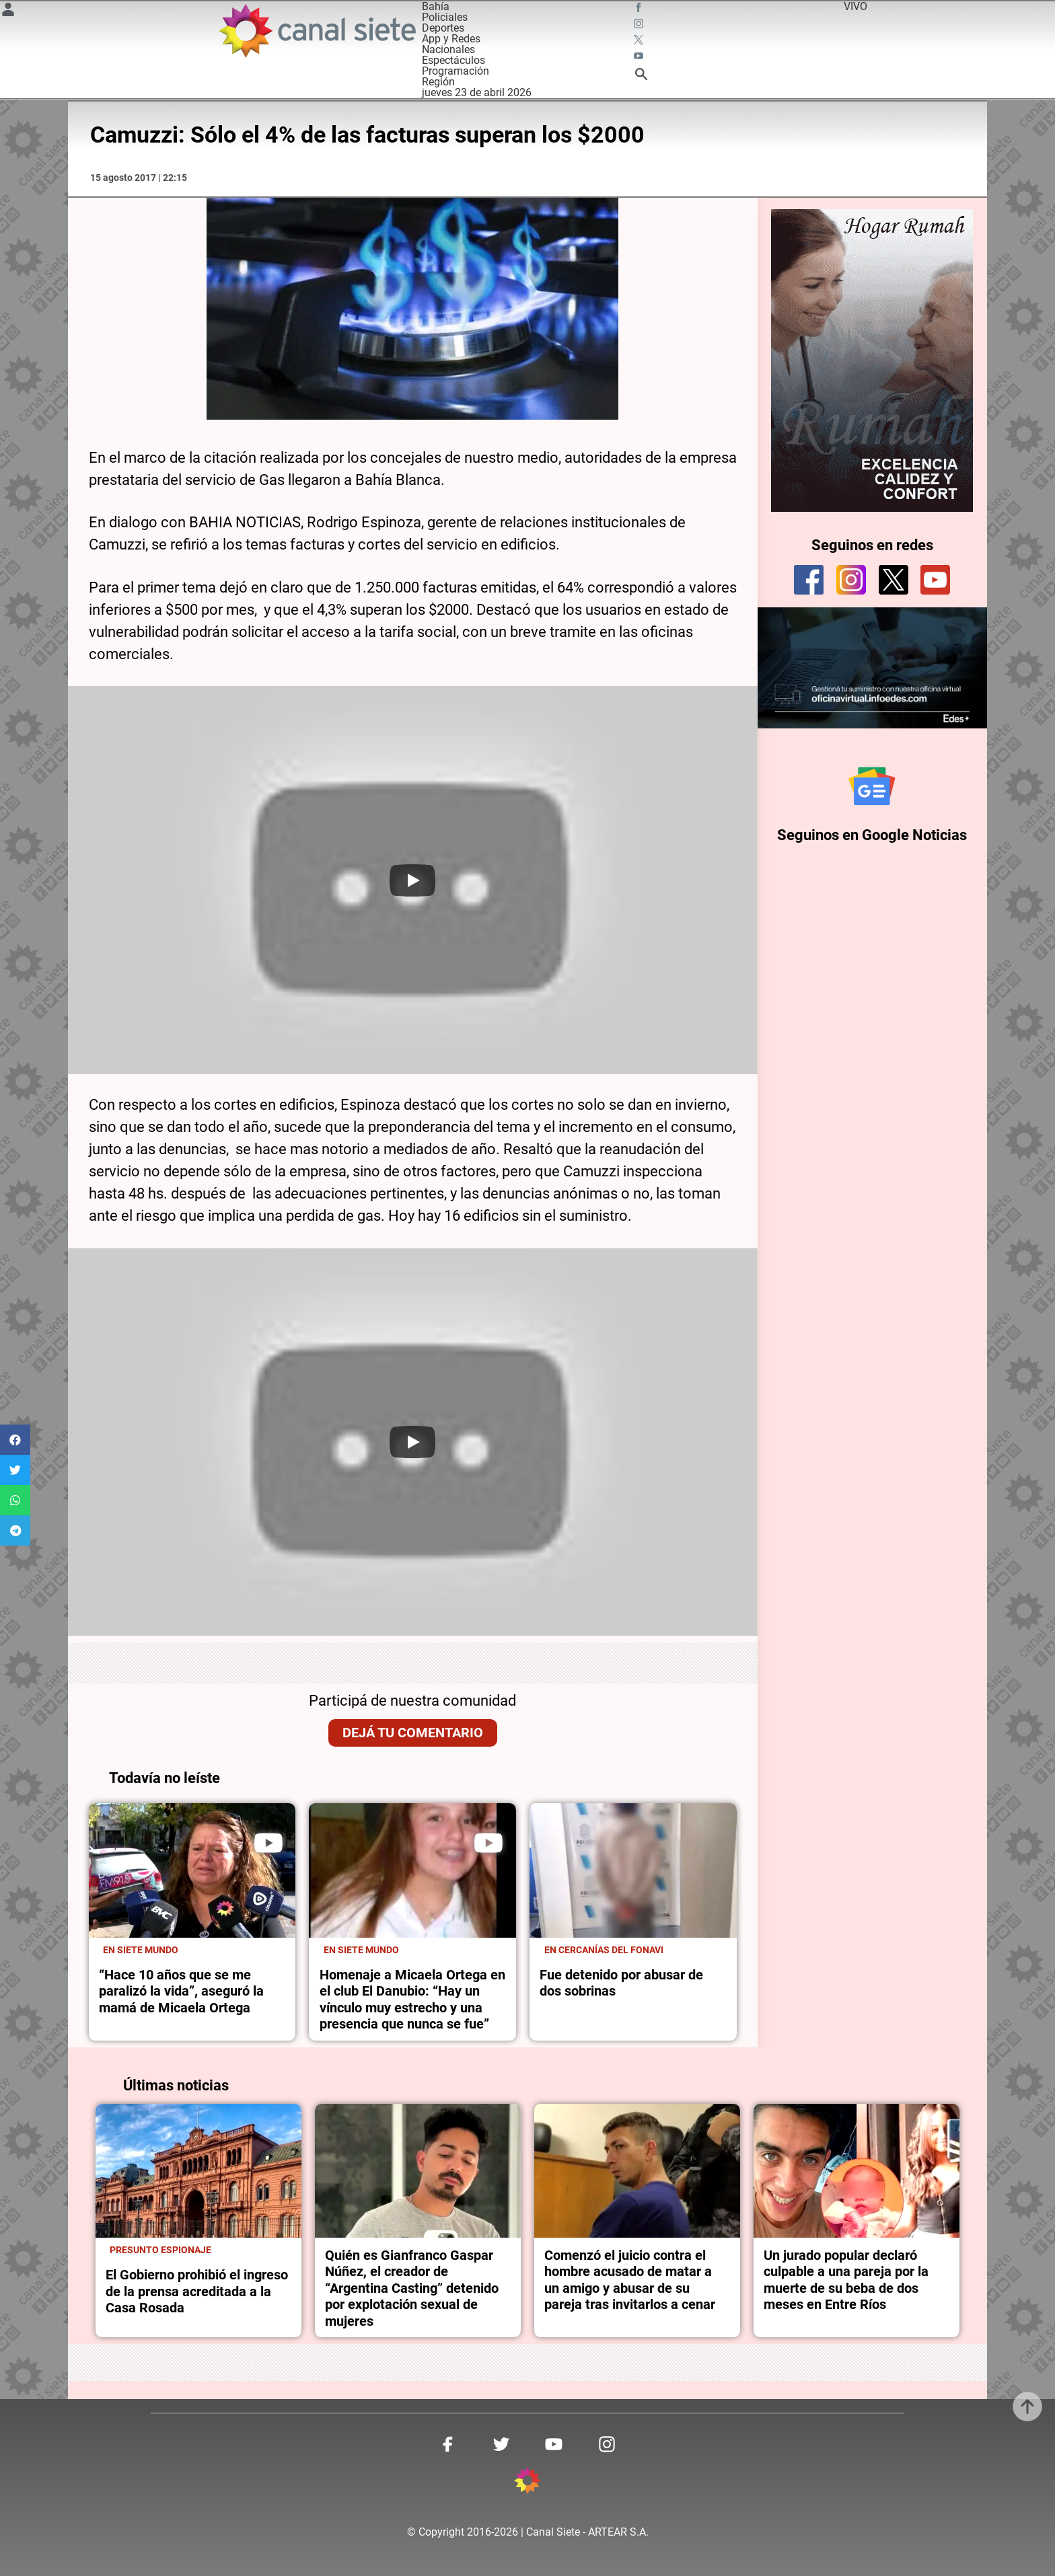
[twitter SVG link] (640, 42)
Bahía (435, 6)
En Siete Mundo (140, 1949)
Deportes (443, 28)
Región (438, 81)
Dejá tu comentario (412, 1733)
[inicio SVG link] (527, 2483)
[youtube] (935, 580)
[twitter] (893, 580)
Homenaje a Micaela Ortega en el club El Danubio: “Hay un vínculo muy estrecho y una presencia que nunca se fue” (412, 1999)
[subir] (1027, 2406)
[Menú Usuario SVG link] (8, 11)
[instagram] (851, 580)
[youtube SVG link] (640, 58)
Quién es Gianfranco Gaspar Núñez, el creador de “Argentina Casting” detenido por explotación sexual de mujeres (412, 2288)
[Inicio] (317, 30)
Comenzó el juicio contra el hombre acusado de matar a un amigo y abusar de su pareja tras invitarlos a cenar (629, 2279)
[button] (15, 1440)
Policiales (445, 17)
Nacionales (448, 49)
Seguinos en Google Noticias (872, 840)
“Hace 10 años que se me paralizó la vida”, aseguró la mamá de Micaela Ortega (181, 1991)
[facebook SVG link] (640, 9)
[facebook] (809, 580)
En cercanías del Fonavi (603, 1949)
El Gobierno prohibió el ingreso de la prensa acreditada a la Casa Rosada (197, 2291)
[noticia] (192, 1870)
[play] (268, 1843)
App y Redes (451, 38)
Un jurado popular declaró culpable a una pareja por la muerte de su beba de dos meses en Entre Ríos (846, 2279)
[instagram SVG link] (640, 25)
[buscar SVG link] (641, 76)
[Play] (412, 880)
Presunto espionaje (160, 2249)
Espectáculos (453, 60)
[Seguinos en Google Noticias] (872, 789)
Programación (455, 71)
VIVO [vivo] (855, 6)
